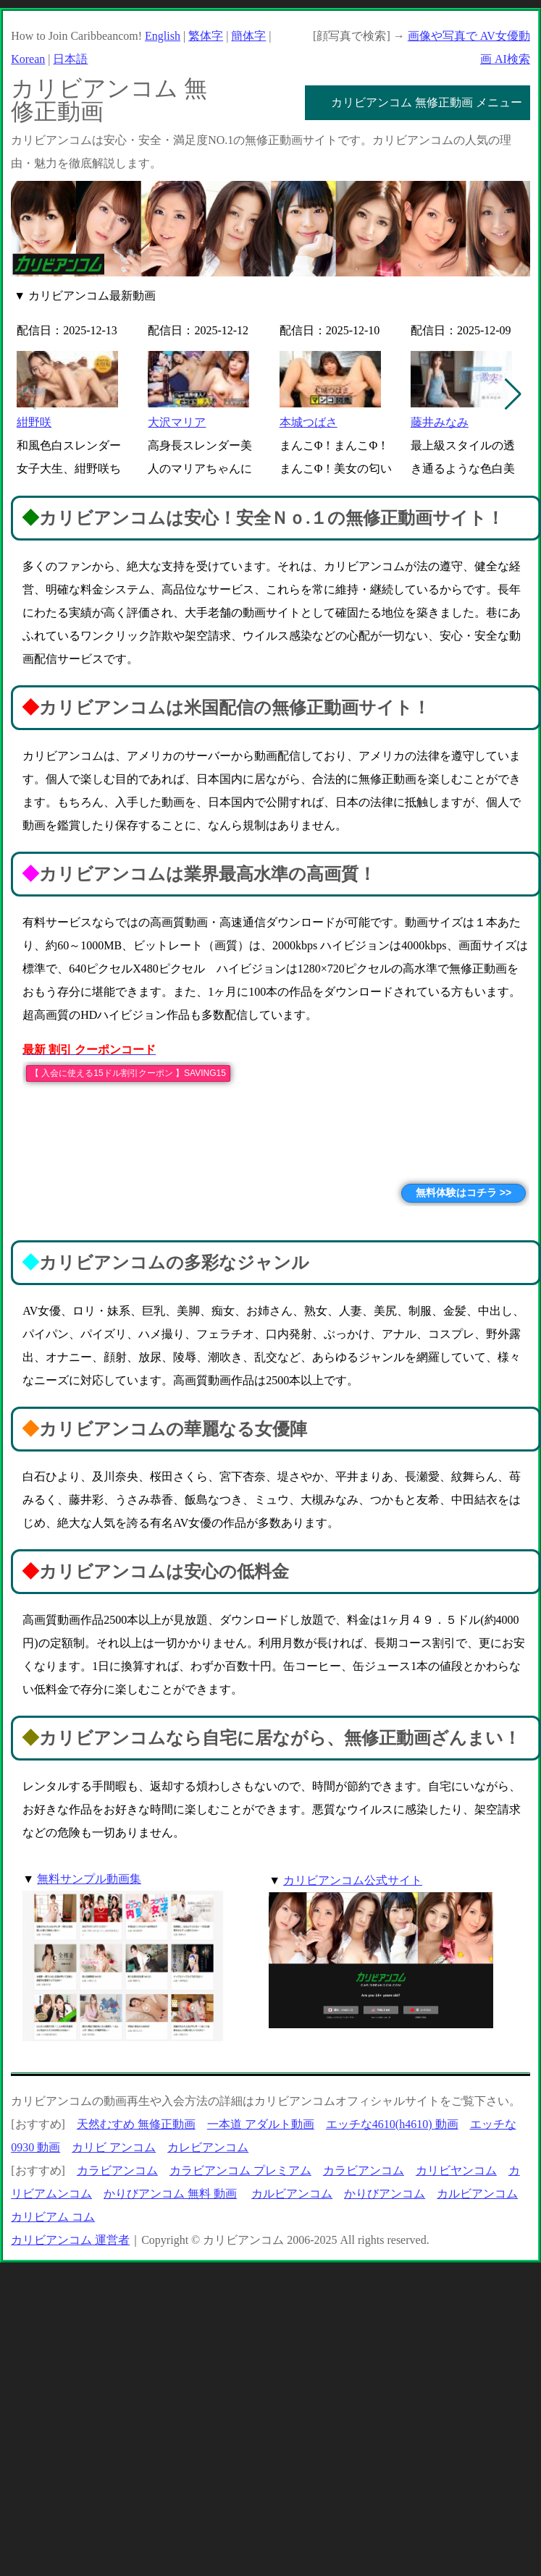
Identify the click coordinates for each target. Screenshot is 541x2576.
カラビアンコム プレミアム (240, 2170)
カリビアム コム (53, 2217)
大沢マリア (177, 422)
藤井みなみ (440, 422)
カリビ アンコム (114, 2147)
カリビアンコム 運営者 (70, 2240)
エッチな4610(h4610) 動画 (392, 2124)
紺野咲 (34, 422)
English (162, 36)
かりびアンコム (384, 2193)
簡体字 (248, 36)
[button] (513, 394)
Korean (28, 59)
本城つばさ (308, 422)
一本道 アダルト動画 (260, 2124)
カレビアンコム (207, 2147)
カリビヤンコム (456, 2170)
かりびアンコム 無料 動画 (170, 2193)
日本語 (70, 59)
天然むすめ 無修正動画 (136, 2124)
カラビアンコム (117, 2170)
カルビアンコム (291, 2193)
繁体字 (205, 36)
